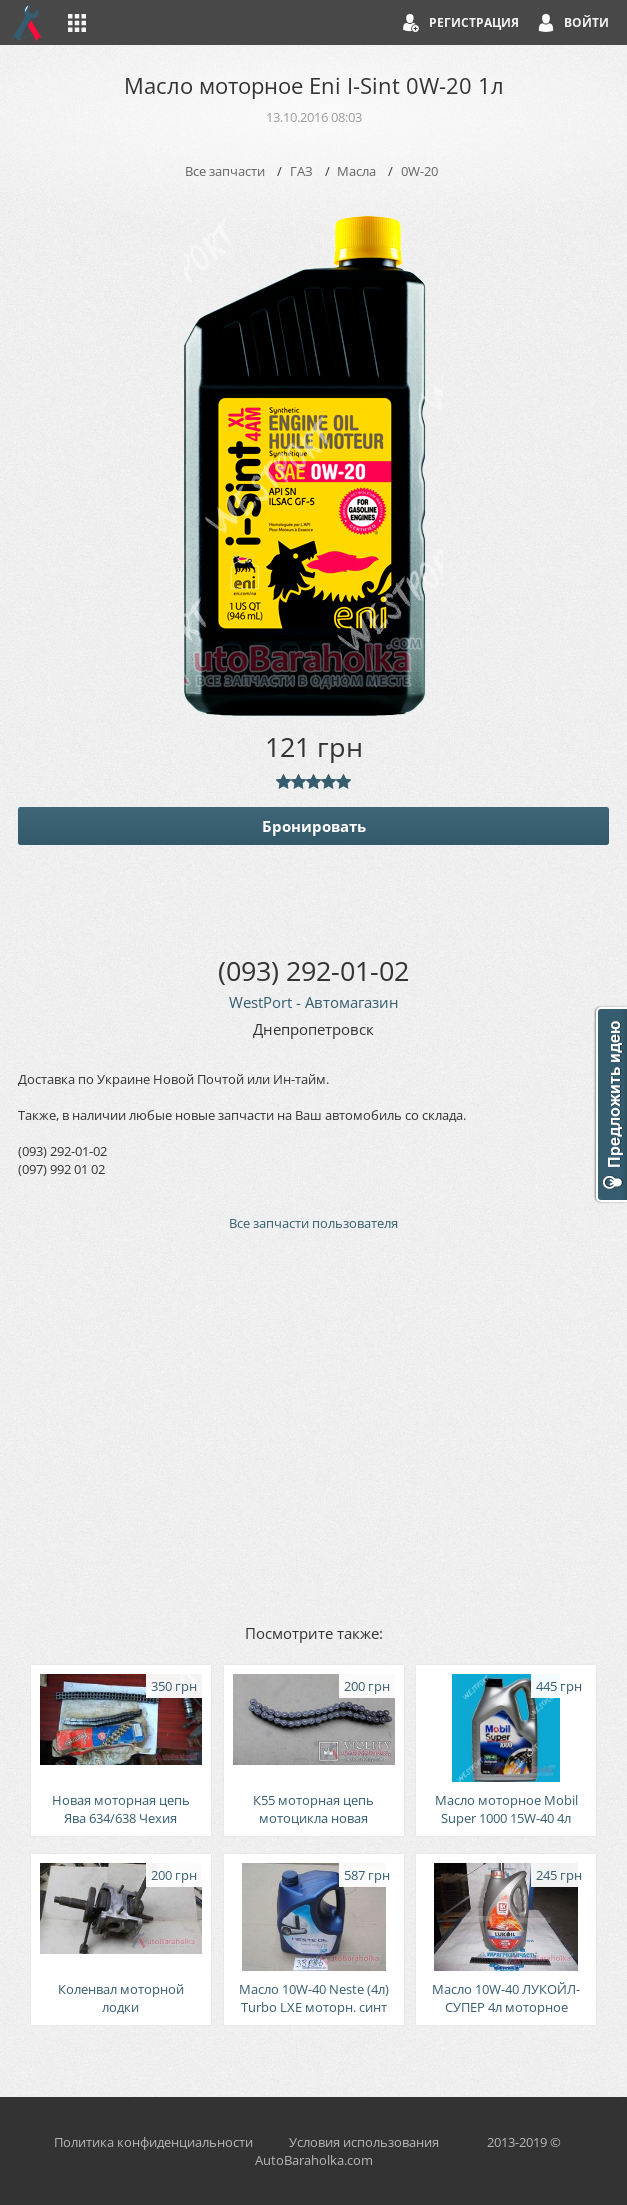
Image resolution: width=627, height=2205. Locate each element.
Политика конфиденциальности (153, 2142)
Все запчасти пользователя (313, 1223)
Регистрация (474, 22)
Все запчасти (225, 171)
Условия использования (364, 2142)
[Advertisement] (313, 1426)
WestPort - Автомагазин (314, 1002)
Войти (586, 22)
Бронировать (314, 826)
